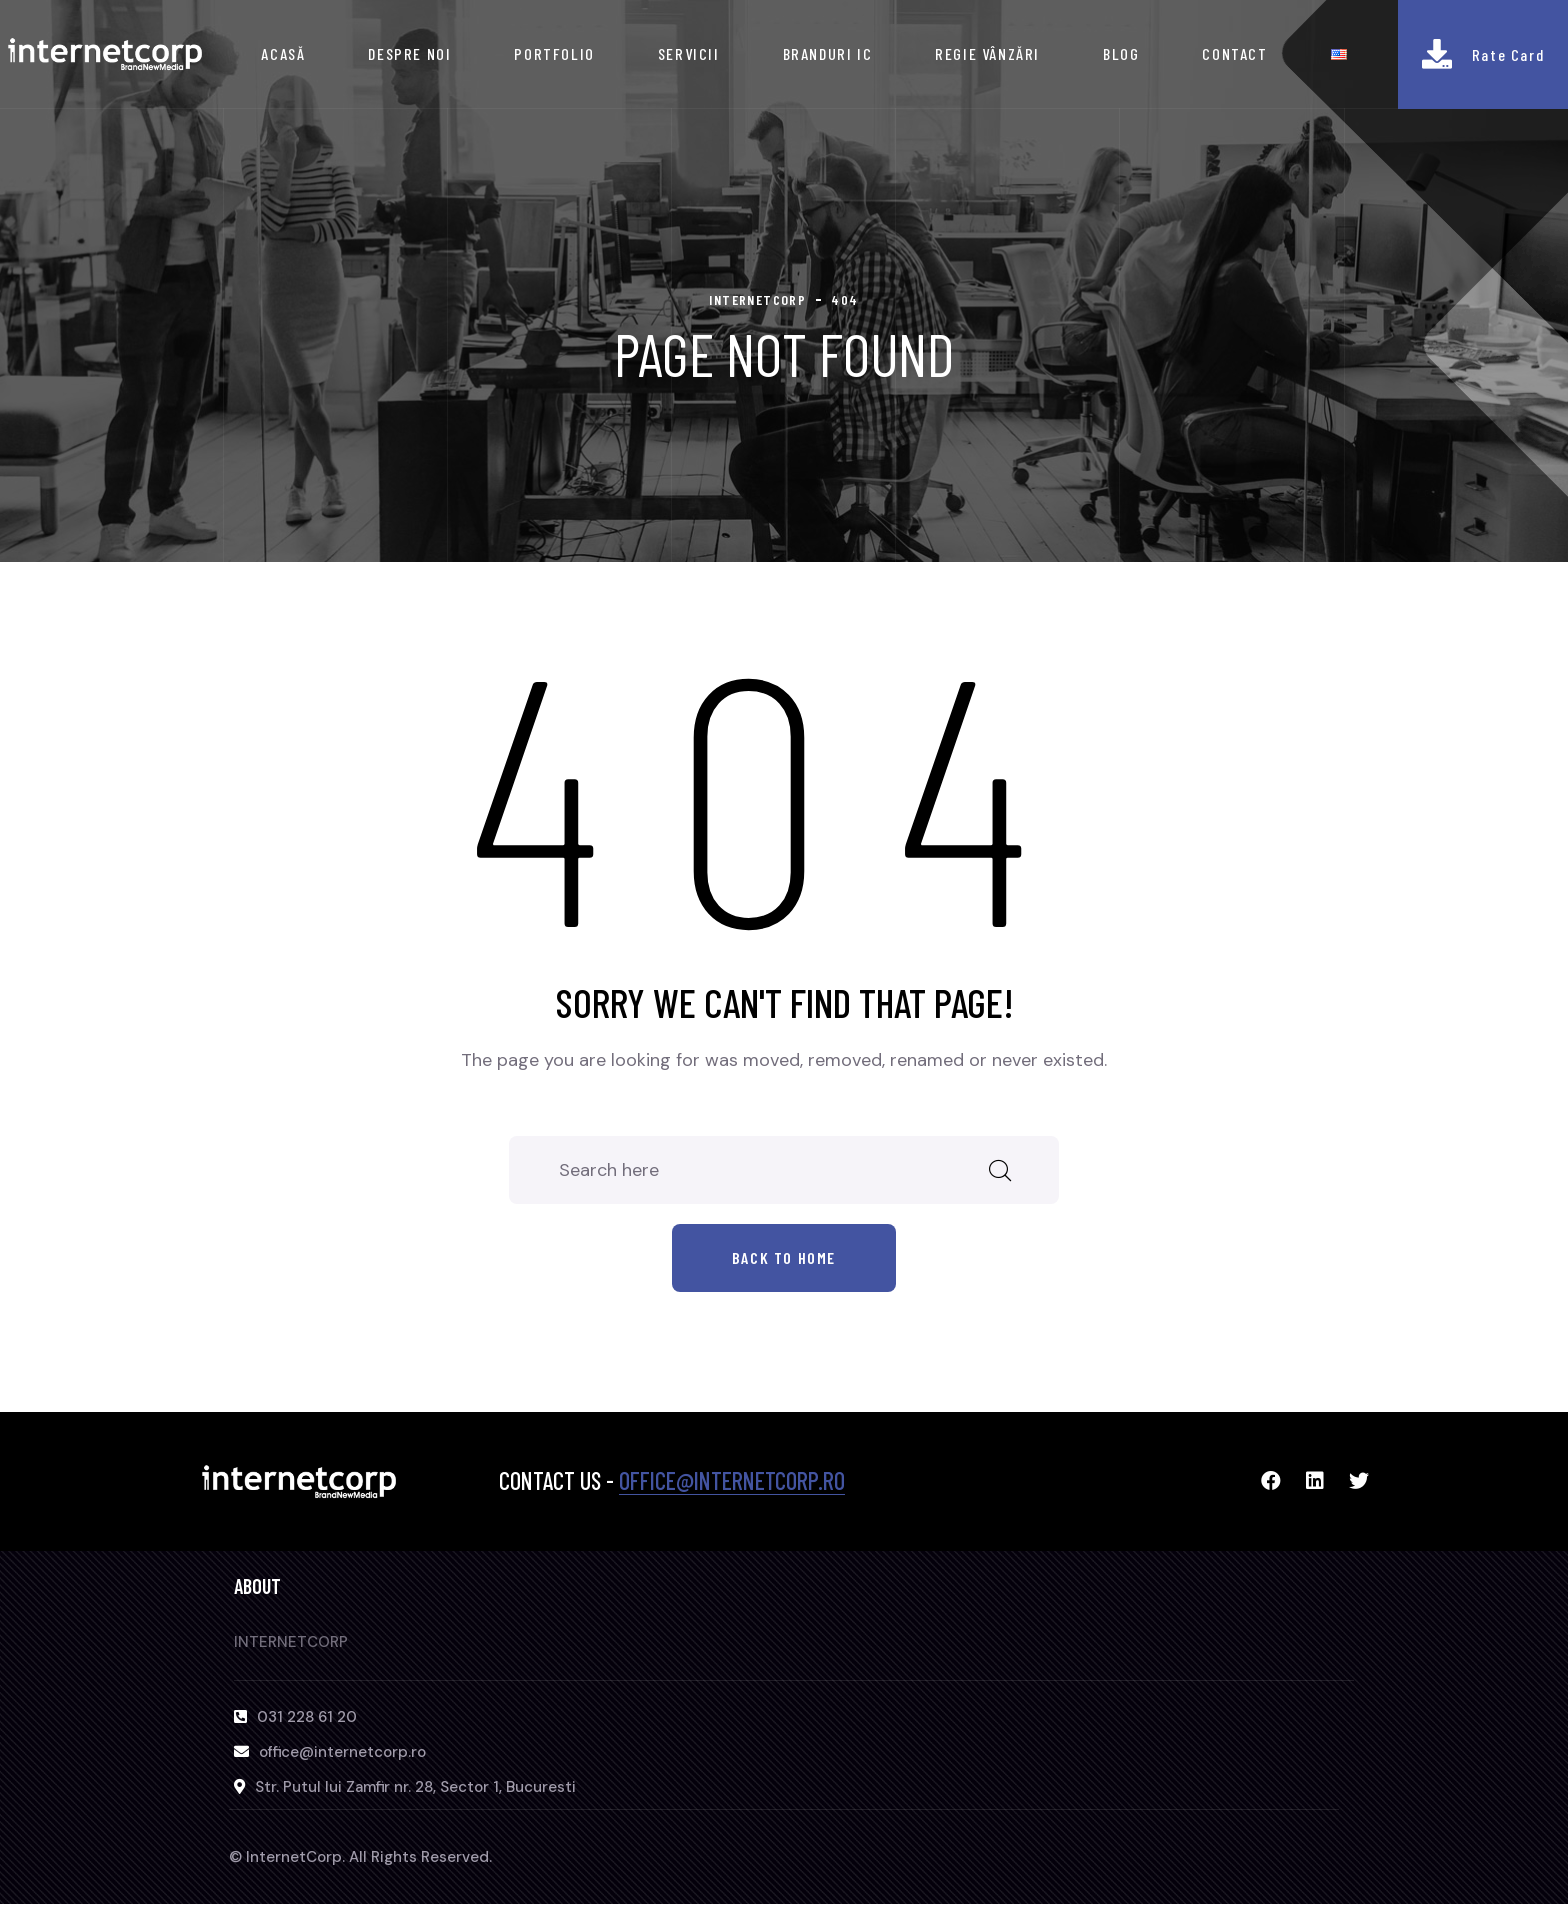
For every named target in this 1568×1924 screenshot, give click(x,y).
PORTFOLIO (554, 53)
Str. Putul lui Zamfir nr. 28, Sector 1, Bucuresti (415, 1787)
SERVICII (689, 53)
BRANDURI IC (828, 53)
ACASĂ (283, 53)
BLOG (1121, 53)
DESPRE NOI (409, 53)
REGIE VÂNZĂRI (987, 53)
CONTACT (1234, 53)
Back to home (784, 1257)
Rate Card (1508, 54)
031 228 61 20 (307, 1717)
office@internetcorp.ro (732, 1480)
